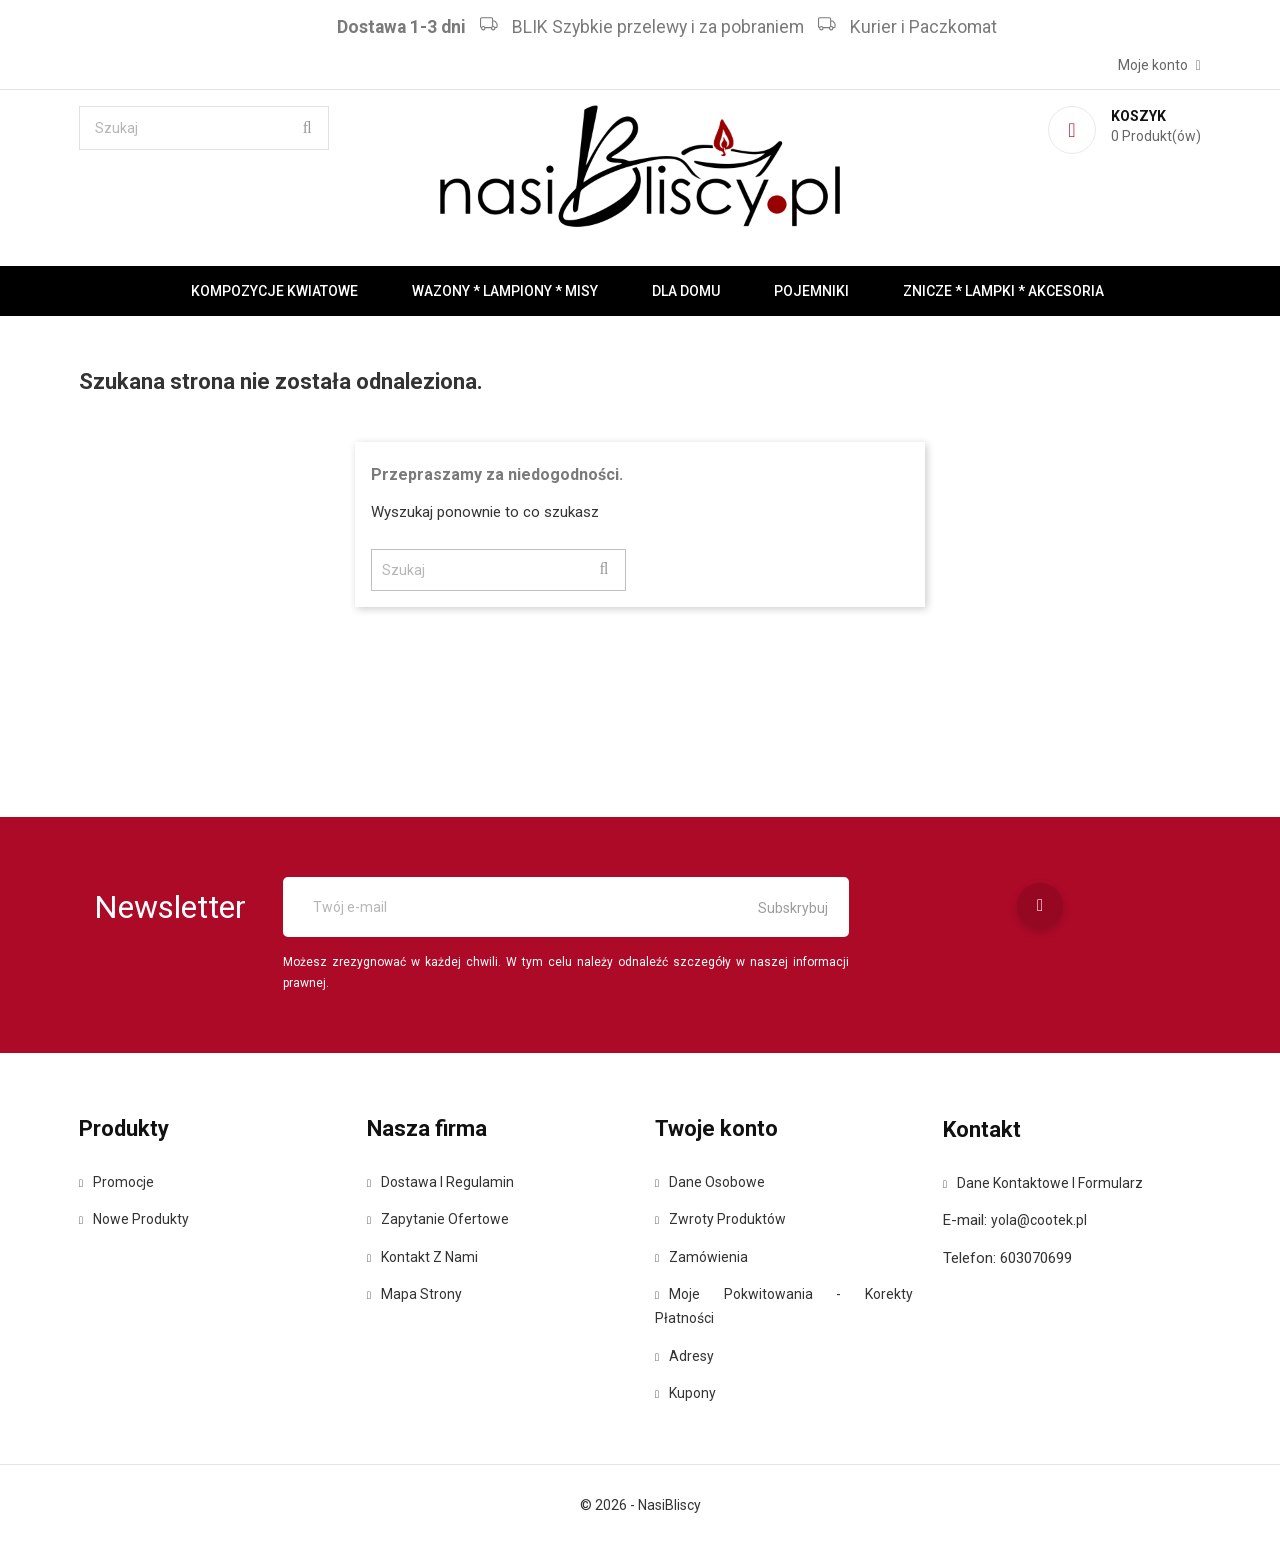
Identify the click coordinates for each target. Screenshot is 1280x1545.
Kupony (685, 1393)
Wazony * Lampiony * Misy (505, 291)
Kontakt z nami (422, 1257)
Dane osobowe (710, 1182)
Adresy (684, 1356)
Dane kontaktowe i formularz (1043, 1183)
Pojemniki (811, 291)
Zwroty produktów (720, 1219)
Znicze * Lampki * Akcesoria (1003, 291)
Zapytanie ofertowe (438, 1219)
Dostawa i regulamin (440, 1182)
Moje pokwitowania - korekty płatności (784, 1306)
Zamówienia (701, 1257)
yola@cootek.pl (1039, 1220)
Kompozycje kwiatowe (274, 291)
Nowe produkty (134, 1219)
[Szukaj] (204, 128)
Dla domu (686, 291)
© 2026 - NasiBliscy (640, 1505)
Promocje (116, 1182)
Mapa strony (414, 1294)
